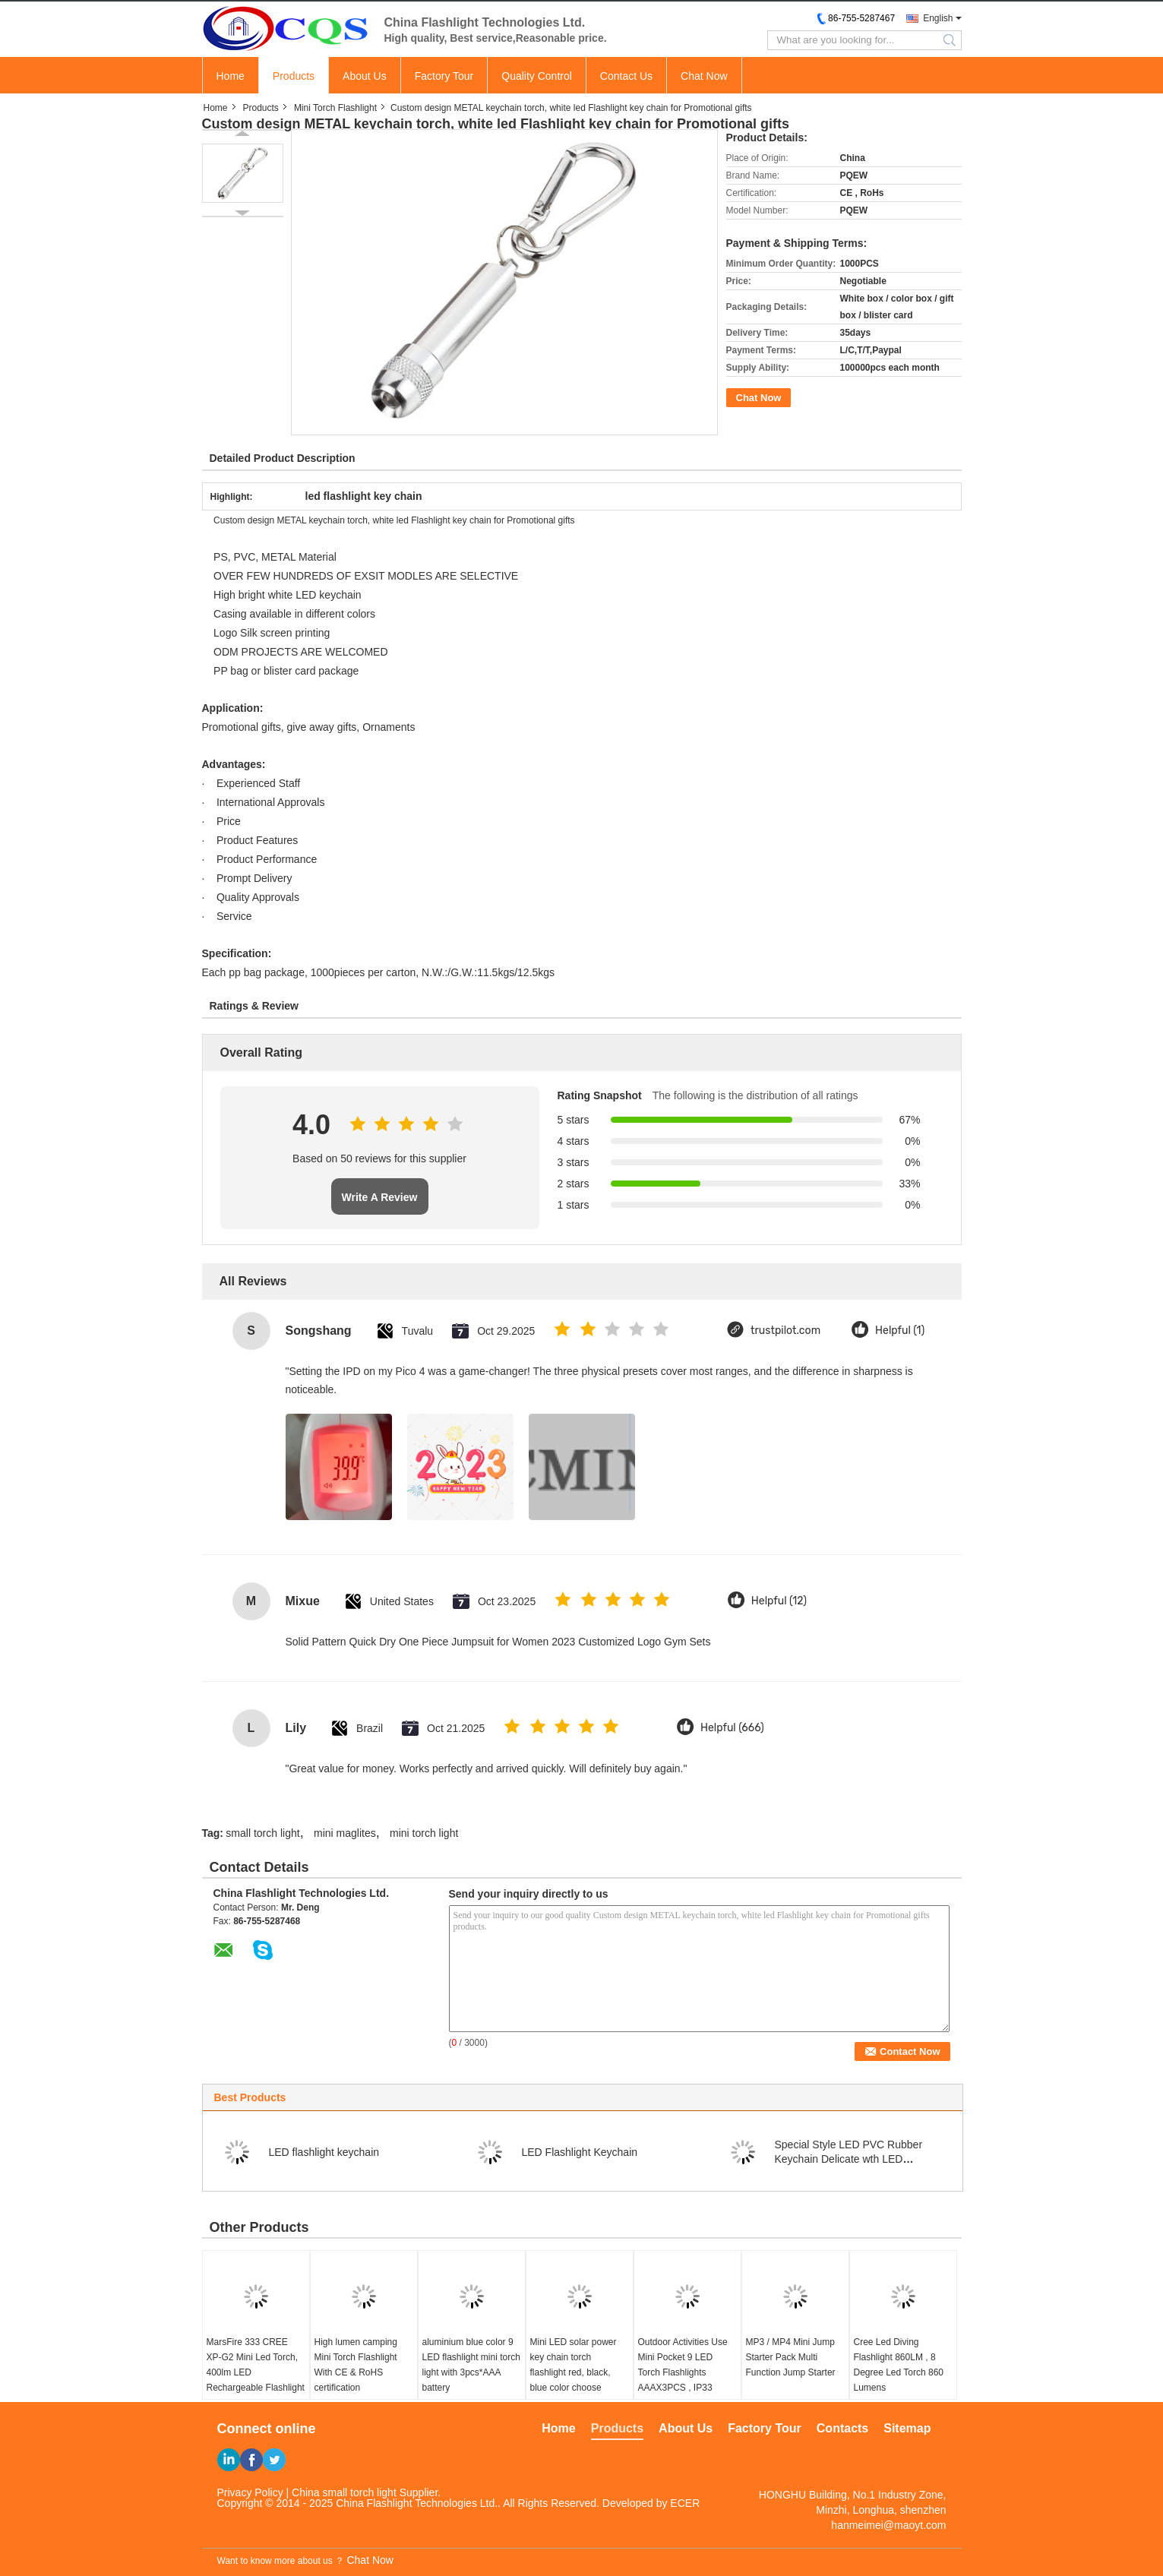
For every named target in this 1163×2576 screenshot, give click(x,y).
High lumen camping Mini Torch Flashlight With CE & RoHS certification (355, 2365)
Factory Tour (444, 76)
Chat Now (704, 76)
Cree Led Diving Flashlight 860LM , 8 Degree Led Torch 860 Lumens (899, 2365)
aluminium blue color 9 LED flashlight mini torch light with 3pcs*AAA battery (471, 2365)
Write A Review (380, 1197)
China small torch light (344, 2492)
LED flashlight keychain (324, 2152)
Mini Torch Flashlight (335, 108)
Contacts (842, 2428)
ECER (685, 2503)
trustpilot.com (785, 1330)
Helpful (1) (899, 1330)
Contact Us (626, 76)
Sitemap (907, 2428)
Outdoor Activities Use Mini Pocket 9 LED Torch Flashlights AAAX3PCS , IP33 (683, 2365)
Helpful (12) (779, 1601)
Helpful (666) (732, 1727)
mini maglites (345, 1833)
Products (293, 76)
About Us (365, 76)
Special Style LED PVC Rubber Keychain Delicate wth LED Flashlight (849, 2158)
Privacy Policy (250, 2492)
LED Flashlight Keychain (580, 2152)
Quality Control (536, 76)
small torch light (262, 1833)
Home (230, 76)
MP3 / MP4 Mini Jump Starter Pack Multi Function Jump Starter (791, 2357)
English (938, 18)
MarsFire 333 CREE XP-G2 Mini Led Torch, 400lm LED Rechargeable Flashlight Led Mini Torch (256, 2372)
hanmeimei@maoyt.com (888, 2525)
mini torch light (424, 1833)
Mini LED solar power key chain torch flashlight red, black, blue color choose (573, 2365)
